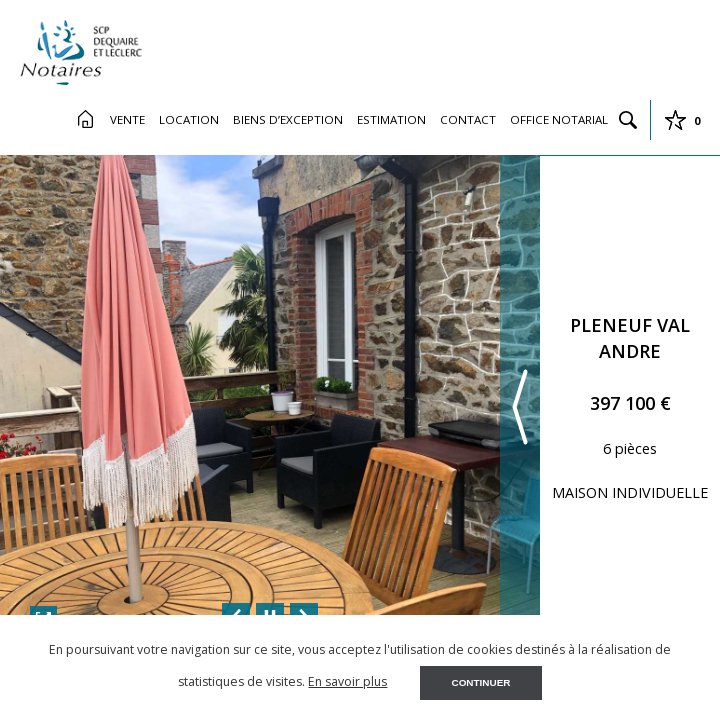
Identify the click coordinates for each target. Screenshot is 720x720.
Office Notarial (559, 119)
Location (189, 119)
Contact (468, 119)
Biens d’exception (288, 119)
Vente (127, 119)
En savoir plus (347, 681)
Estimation (391, 119)
